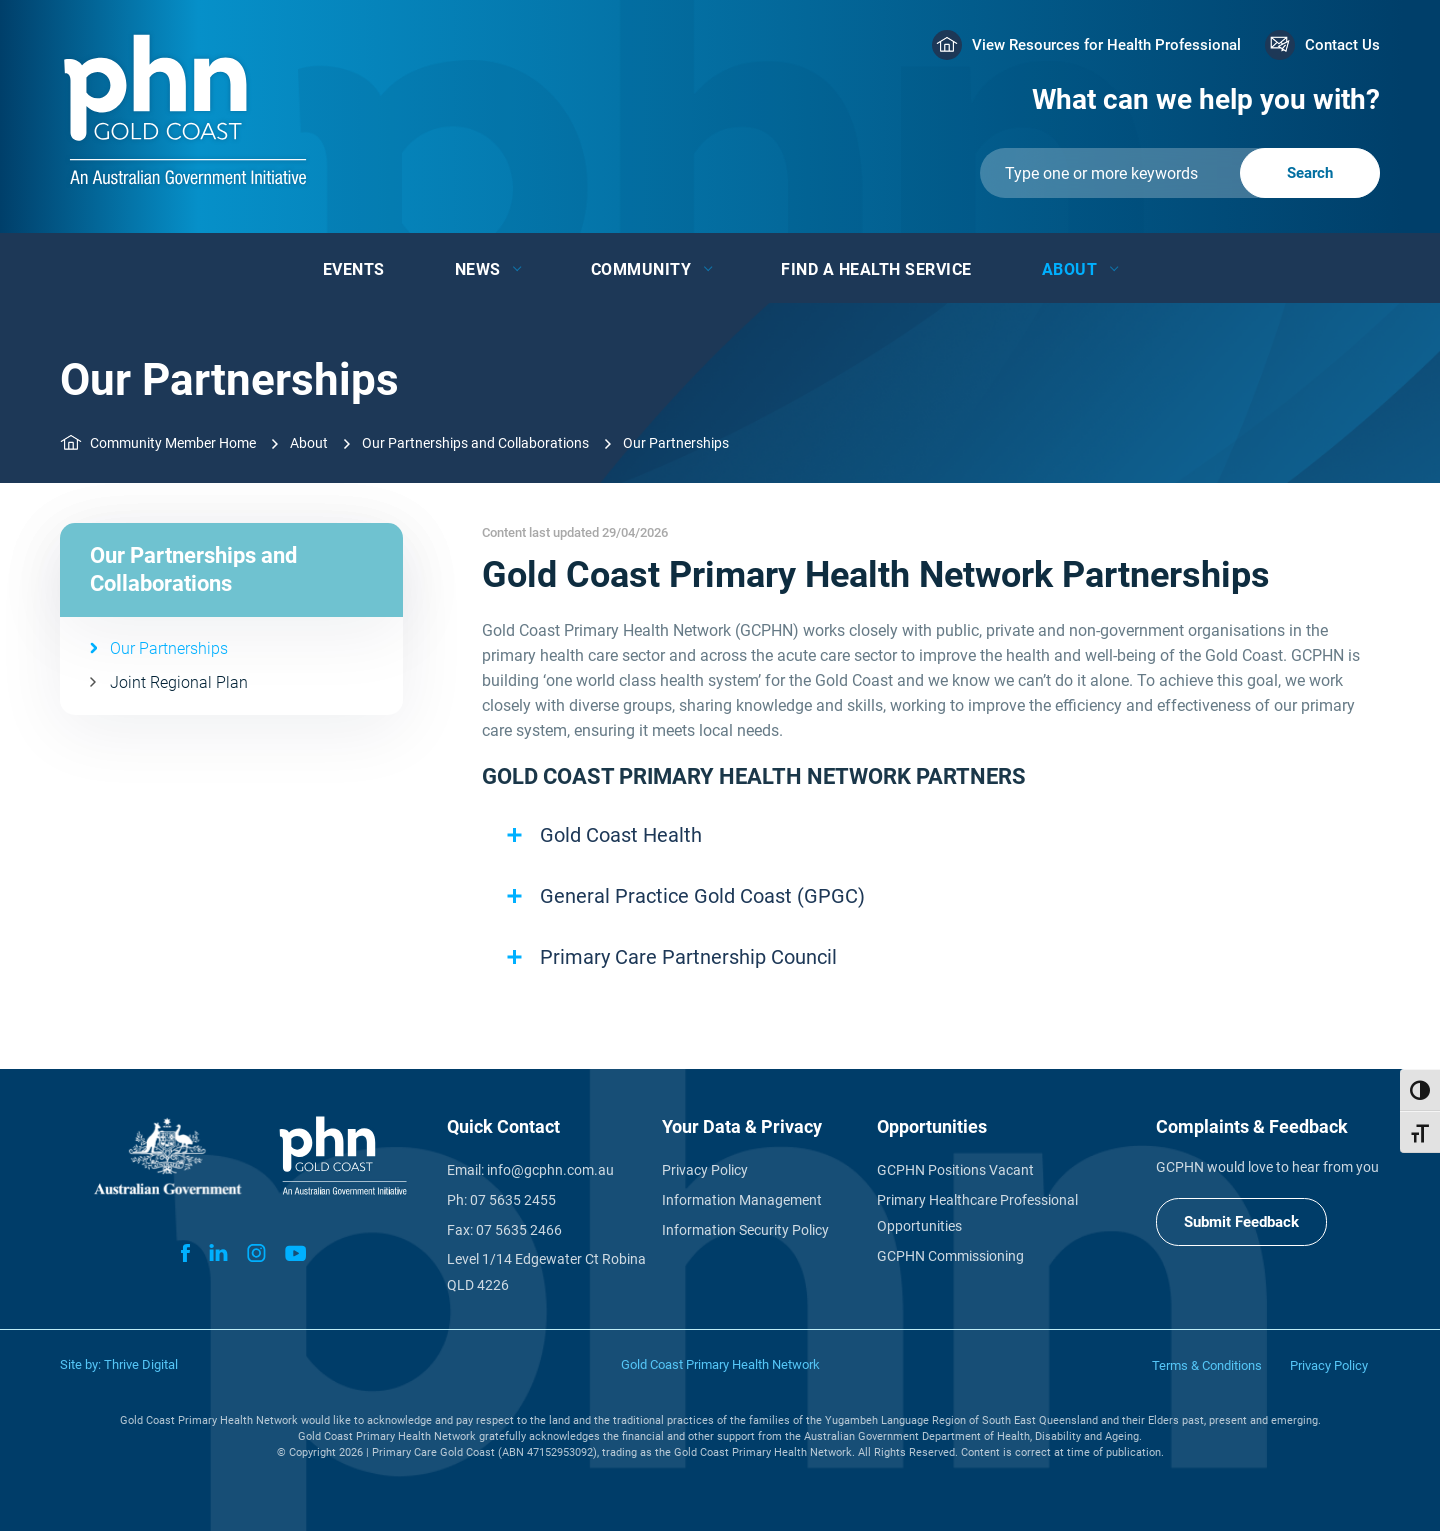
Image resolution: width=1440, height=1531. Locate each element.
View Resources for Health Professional (1106, 45)
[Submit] (1180, 173)
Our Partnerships (169, 648)
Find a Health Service (876, 269)
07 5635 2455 (513, 1200)
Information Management (742, 1200)
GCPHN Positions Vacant (955, 1170)
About (1070, 269)
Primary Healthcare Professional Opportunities (977, 1213)
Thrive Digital (141, 1364)
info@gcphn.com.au (550, 1170)
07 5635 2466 (519, 1230)
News (478, 269)
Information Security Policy (745, 1230)
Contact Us (1342, 45)
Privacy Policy (705, 1170)
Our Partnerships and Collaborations (475, 443)
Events (354, 269)
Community (641, 269)
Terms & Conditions (1207, 1365)
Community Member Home (173, 443)
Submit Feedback (1241, 1222)
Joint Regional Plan (179, 682)
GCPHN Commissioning (950, 1256)
